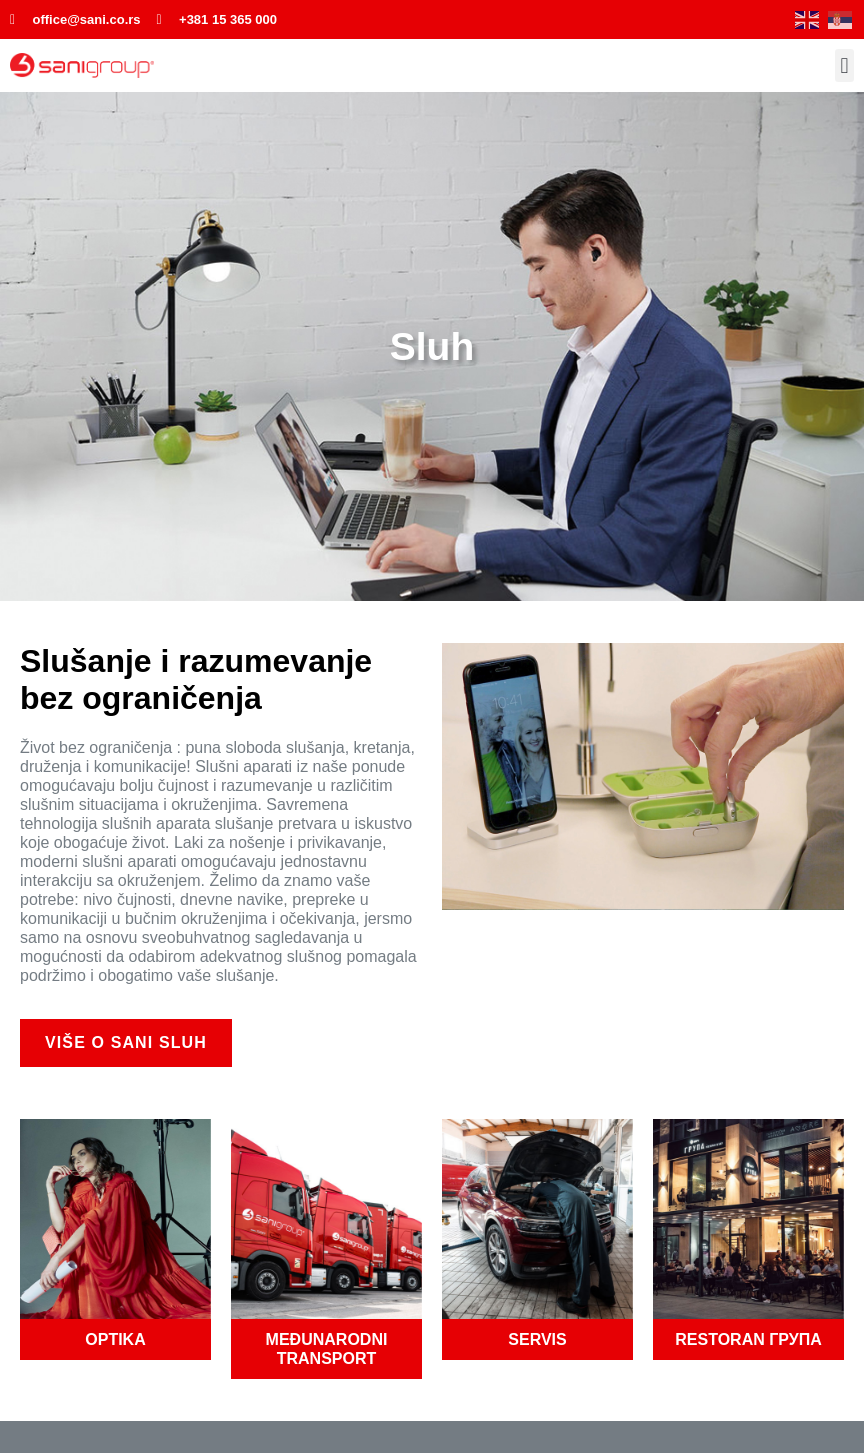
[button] (844, 65)
